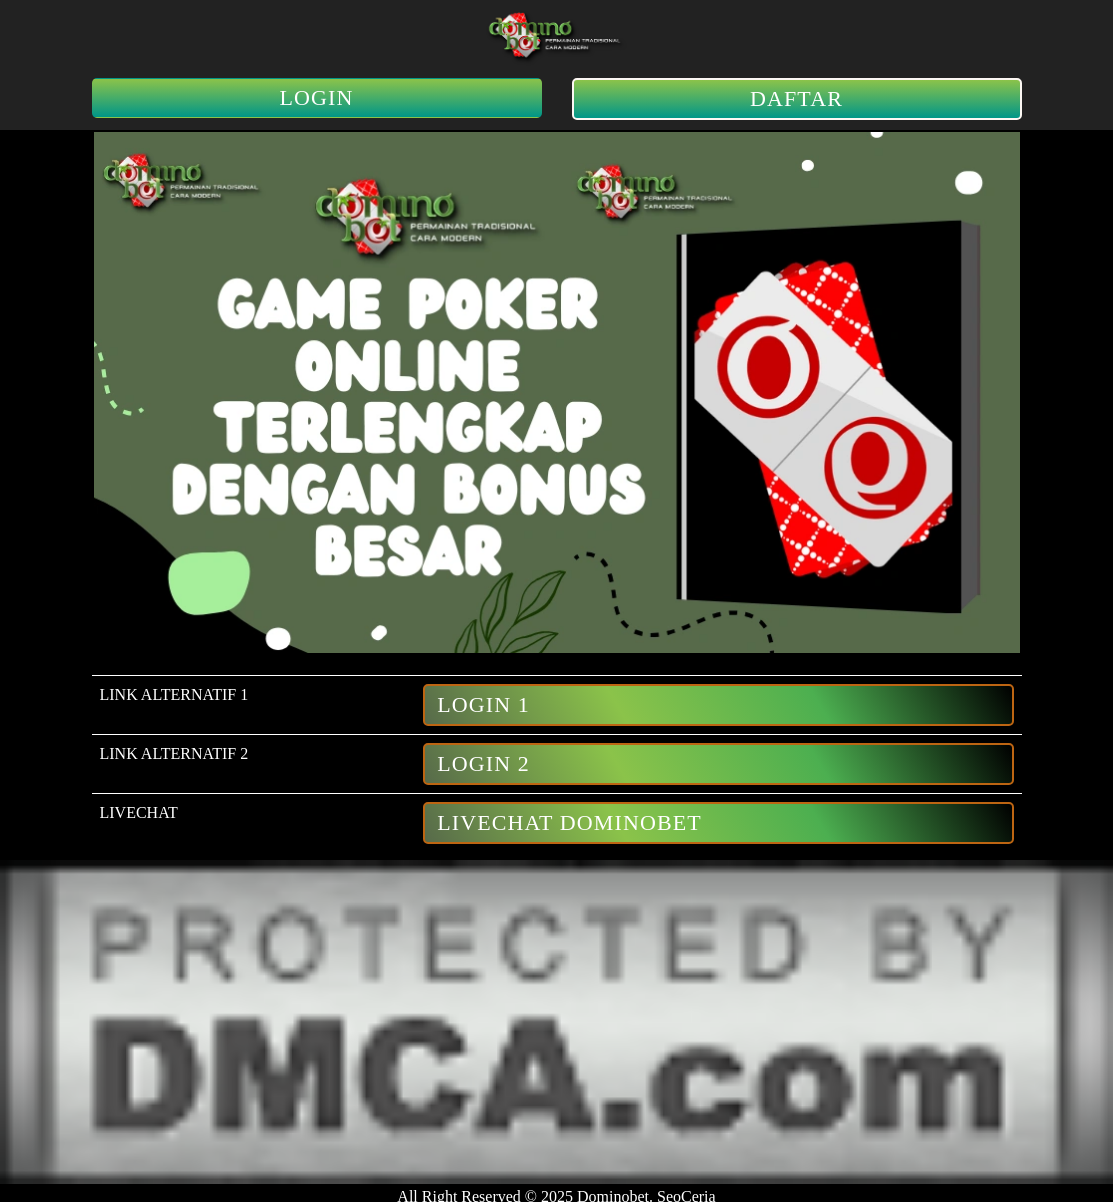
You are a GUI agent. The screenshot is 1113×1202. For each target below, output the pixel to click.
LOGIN (317, 97)
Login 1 (483, 704)
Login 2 (483, 763)
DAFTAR (796, 98)
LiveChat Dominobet (569, 822)
